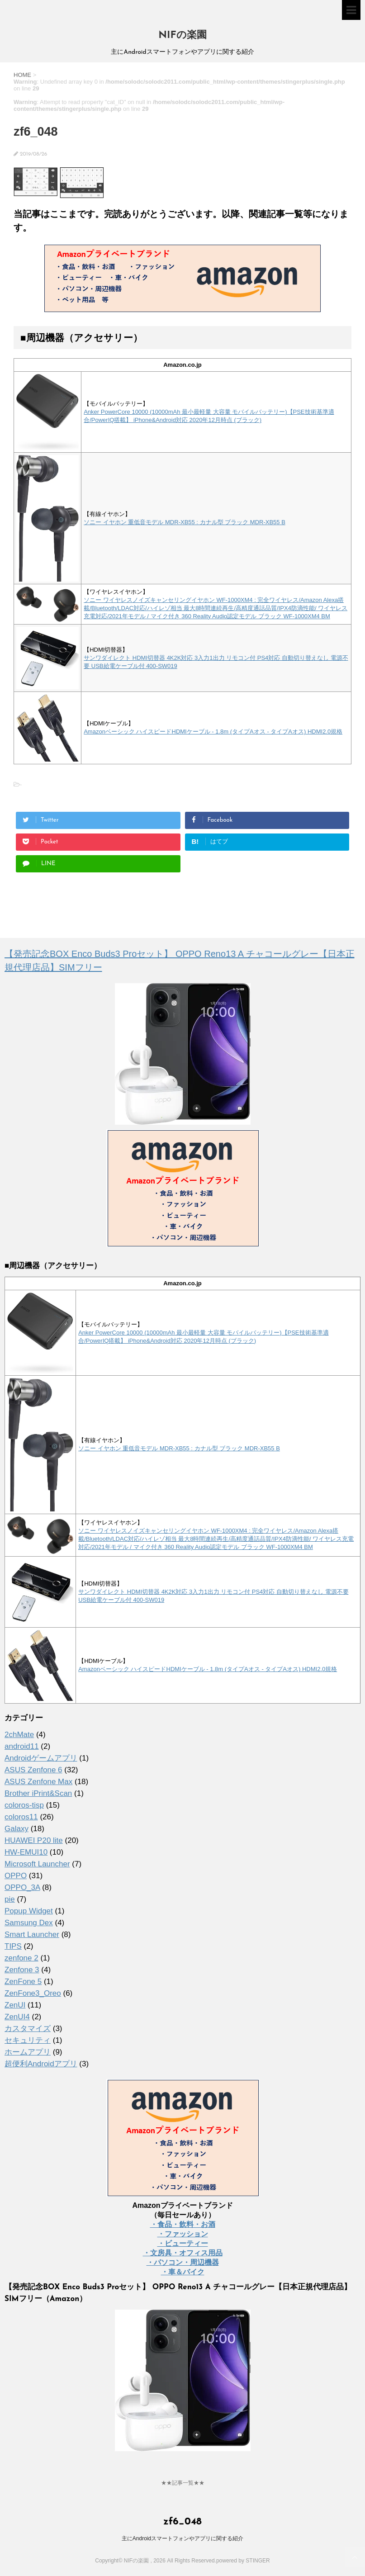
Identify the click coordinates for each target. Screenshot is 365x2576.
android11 (22, 1746)
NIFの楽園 (182, 35)
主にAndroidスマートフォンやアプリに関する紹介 (182, 2538)
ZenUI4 (17, 2016)
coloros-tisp (24, 1805)
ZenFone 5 (23, 1981)
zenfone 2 (21, 1958)
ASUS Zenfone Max (38, 1781)
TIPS (13, 1946)
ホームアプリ (28, 2052)
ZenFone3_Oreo (33, 1993)
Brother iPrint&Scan (38, 1793)
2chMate (19, 1734)
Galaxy (16, 1828)
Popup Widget (29, 1911)
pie (10, 1899)
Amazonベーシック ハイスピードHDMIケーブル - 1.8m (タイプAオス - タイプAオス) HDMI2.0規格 (213, 731)
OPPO (16, 1875)
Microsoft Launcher (37, 1864)
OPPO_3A (22, 1887)
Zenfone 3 (22, 1969)
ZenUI (15, 2005)
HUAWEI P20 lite (34, 1840)
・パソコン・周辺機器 (183, 2262)
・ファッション (182, 2234)
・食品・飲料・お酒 (182, 2224)
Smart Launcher (32, 1934)
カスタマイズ (28, 2028)
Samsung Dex (29, 1922)
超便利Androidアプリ (41, 2064)
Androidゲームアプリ (41, 1758)
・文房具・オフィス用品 (183, 2253)
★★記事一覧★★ (182, 2483)
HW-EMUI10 (26, 1852)
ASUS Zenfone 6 (33, 1770)
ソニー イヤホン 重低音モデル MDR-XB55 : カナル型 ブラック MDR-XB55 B (184, 522)
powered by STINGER (243, 2560)
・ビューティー (182, 2243)
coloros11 (21, 1817)
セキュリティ (28, 2040)
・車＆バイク (182, 2272)
